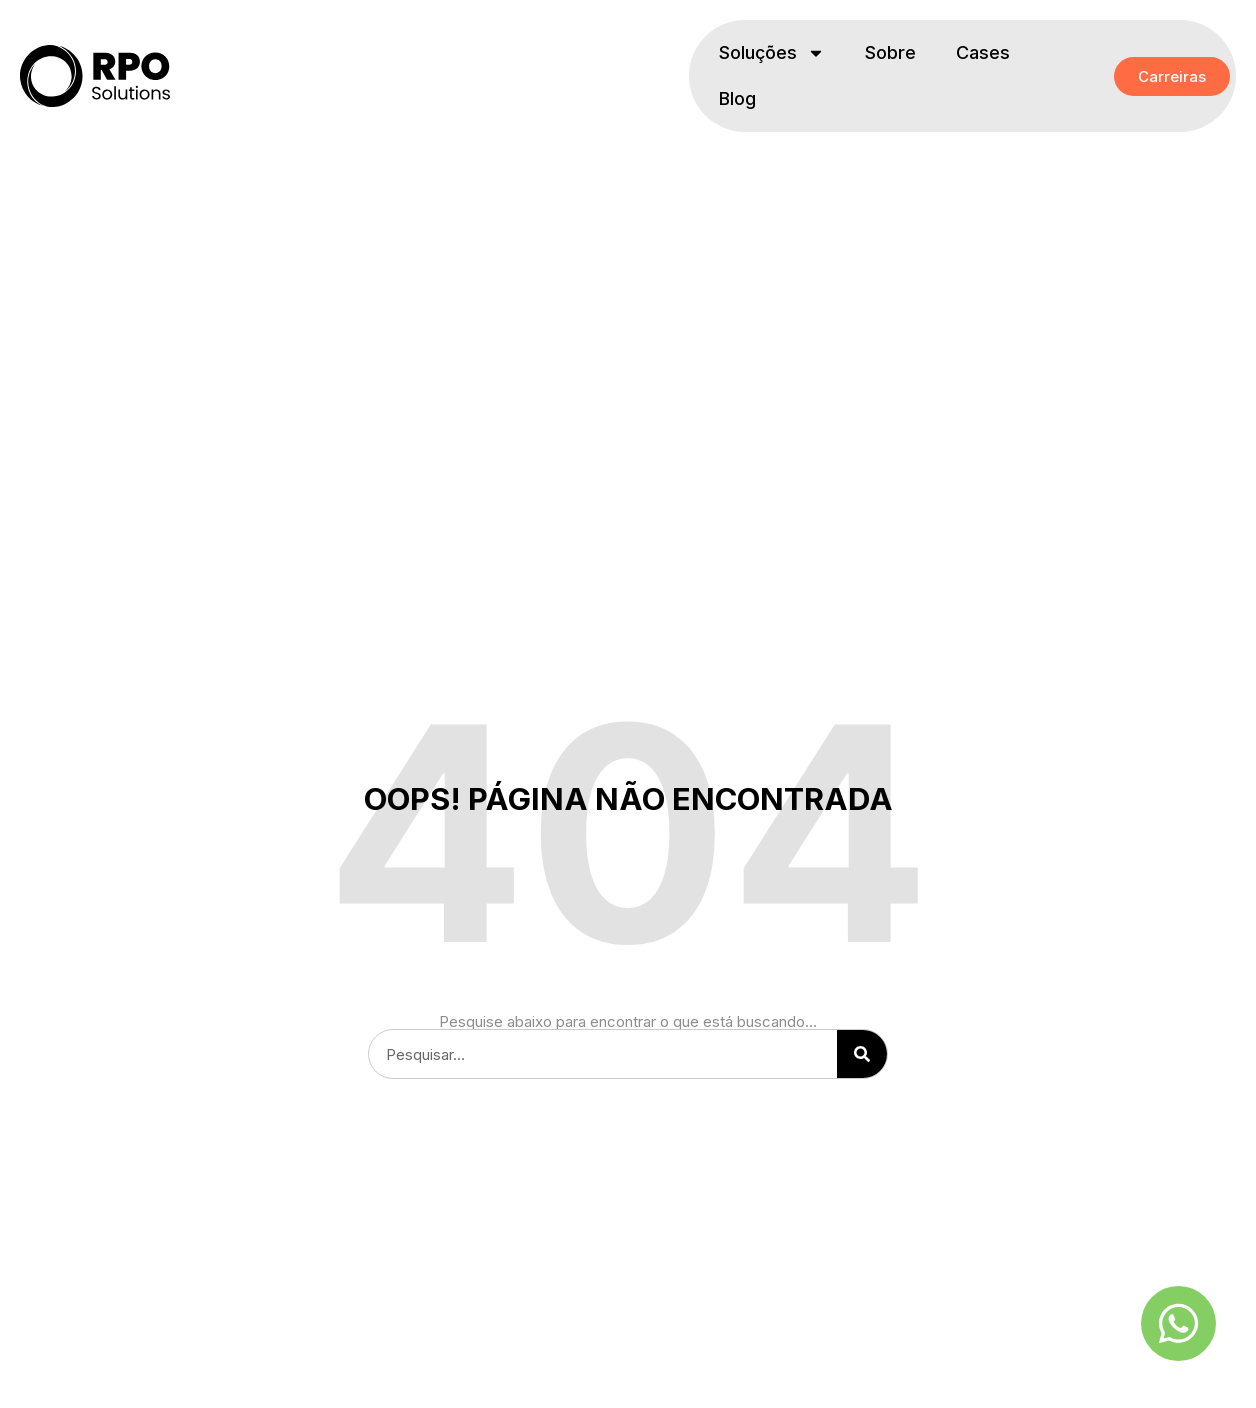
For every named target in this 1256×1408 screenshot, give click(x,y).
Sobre (890, 52)
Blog (737, 98)
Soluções (772, 53)
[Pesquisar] (862, 1054)
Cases (983, 52)
